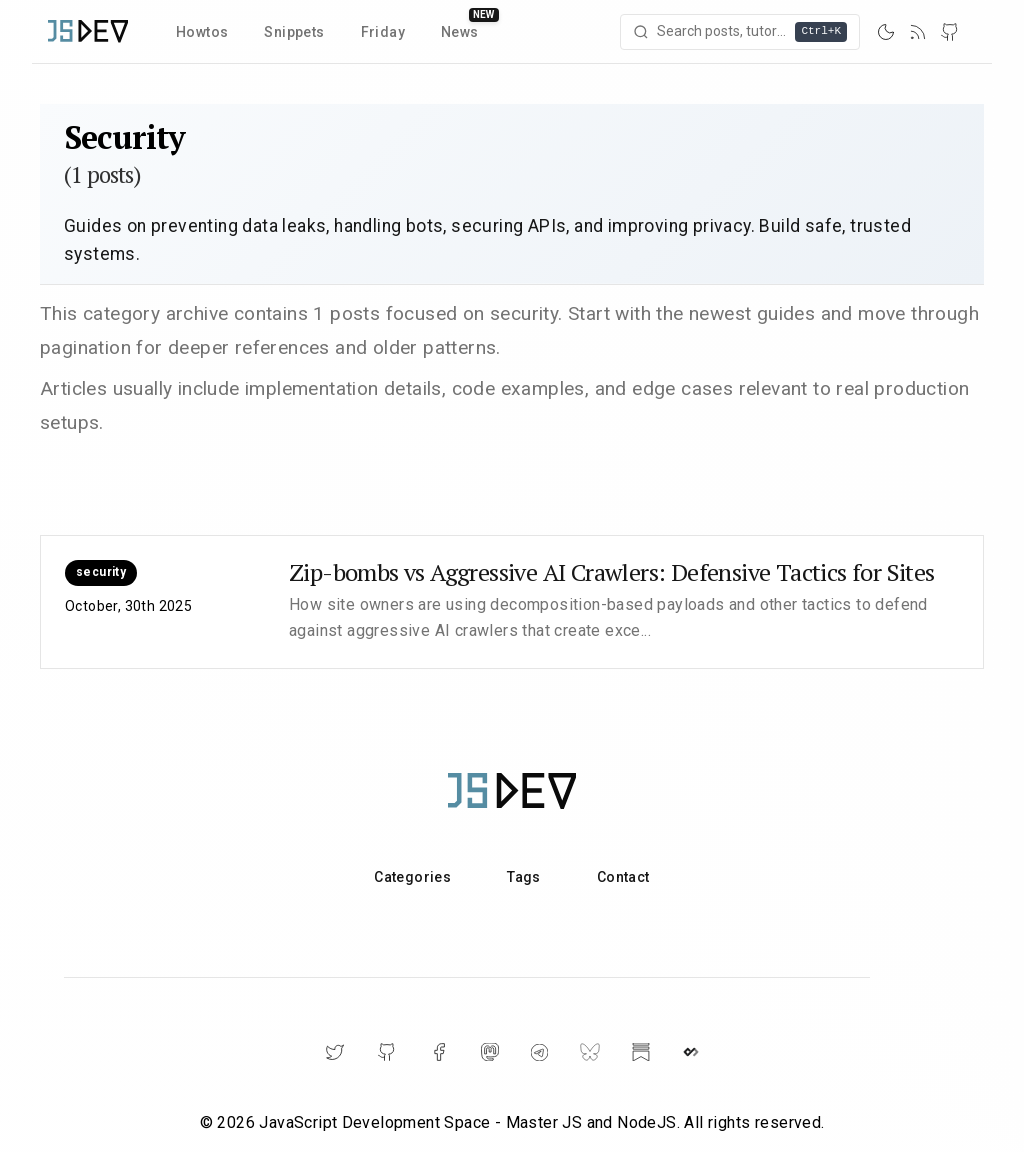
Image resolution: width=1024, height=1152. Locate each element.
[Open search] (740, 32)
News (460, 32)
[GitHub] (950, 32)
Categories (412, 877)
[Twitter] (335, 1052)
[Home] (88, 31)
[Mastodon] (490, 1052)
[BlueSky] (590, 1052)
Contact (623, 877)
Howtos (202, 32)
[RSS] (918, 32)
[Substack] (641, 1052)
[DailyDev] (691, 1052)
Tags (524, 877)
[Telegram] (539, 1052)
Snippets (294, 32)
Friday (383, 32)
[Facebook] (439, 1052)
